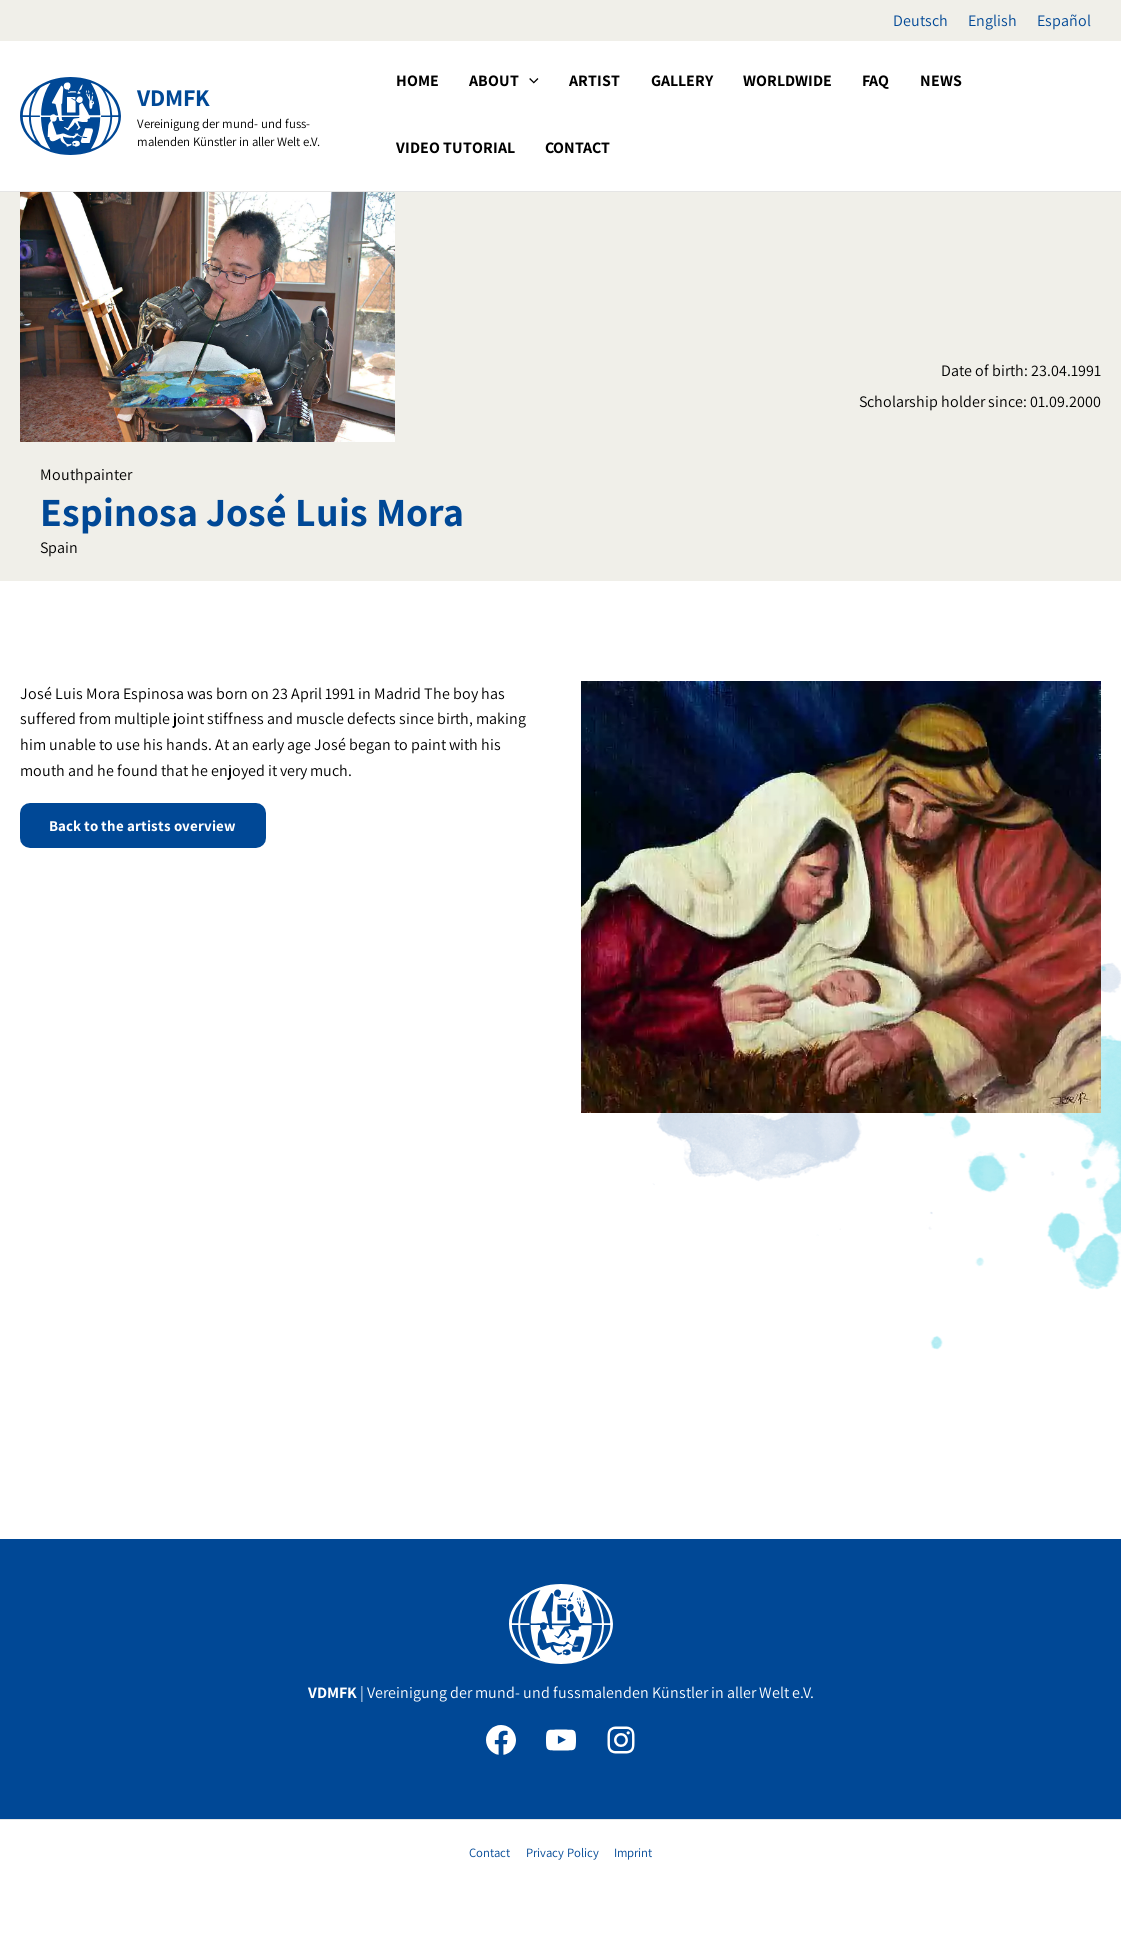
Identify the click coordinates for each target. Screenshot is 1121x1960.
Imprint (630, 1852)
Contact (491, 1852)
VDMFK (173, 97)
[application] (517, 114)
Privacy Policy (561, 1852)
